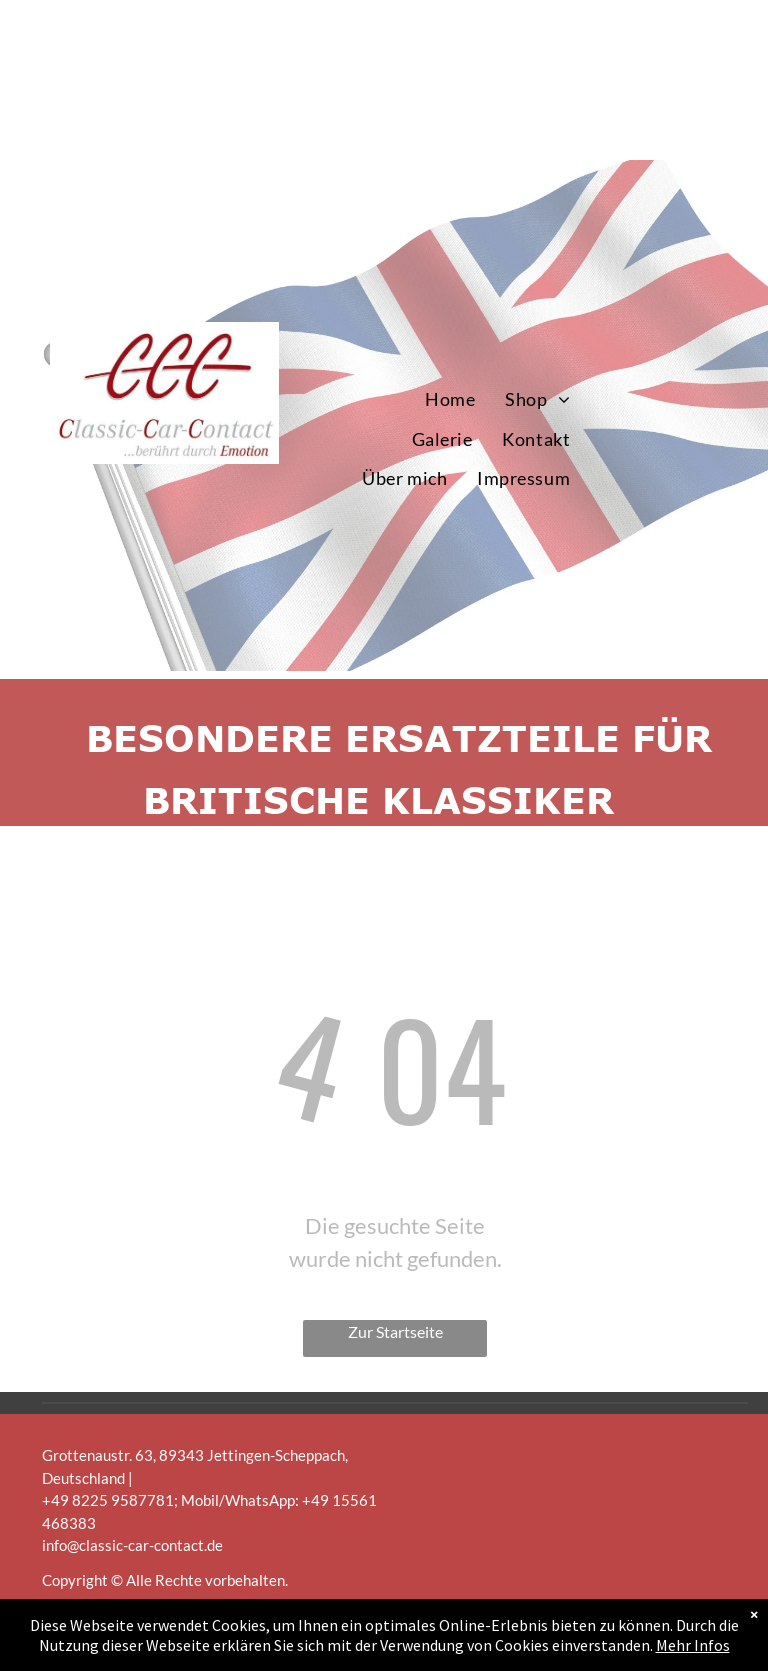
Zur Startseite (395, 1331)
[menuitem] (450, 400)
